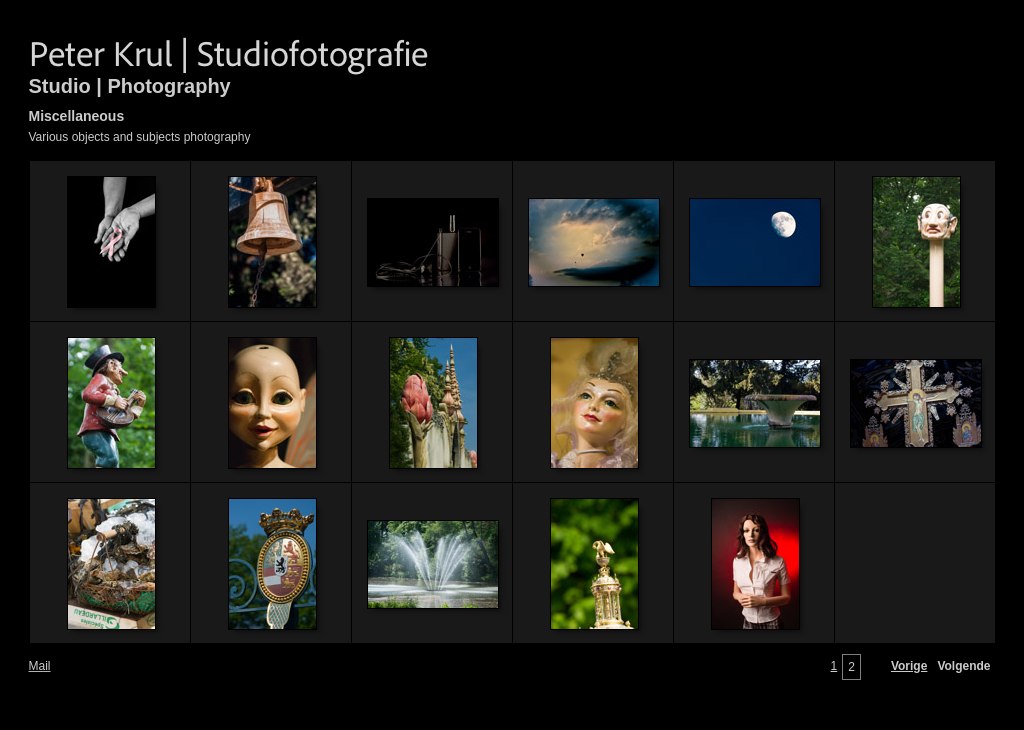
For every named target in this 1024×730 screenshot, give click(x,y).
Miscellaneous (77, 116)
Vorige (909, 666)
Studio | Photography (130, 86)
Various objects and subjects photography (140, 137)
